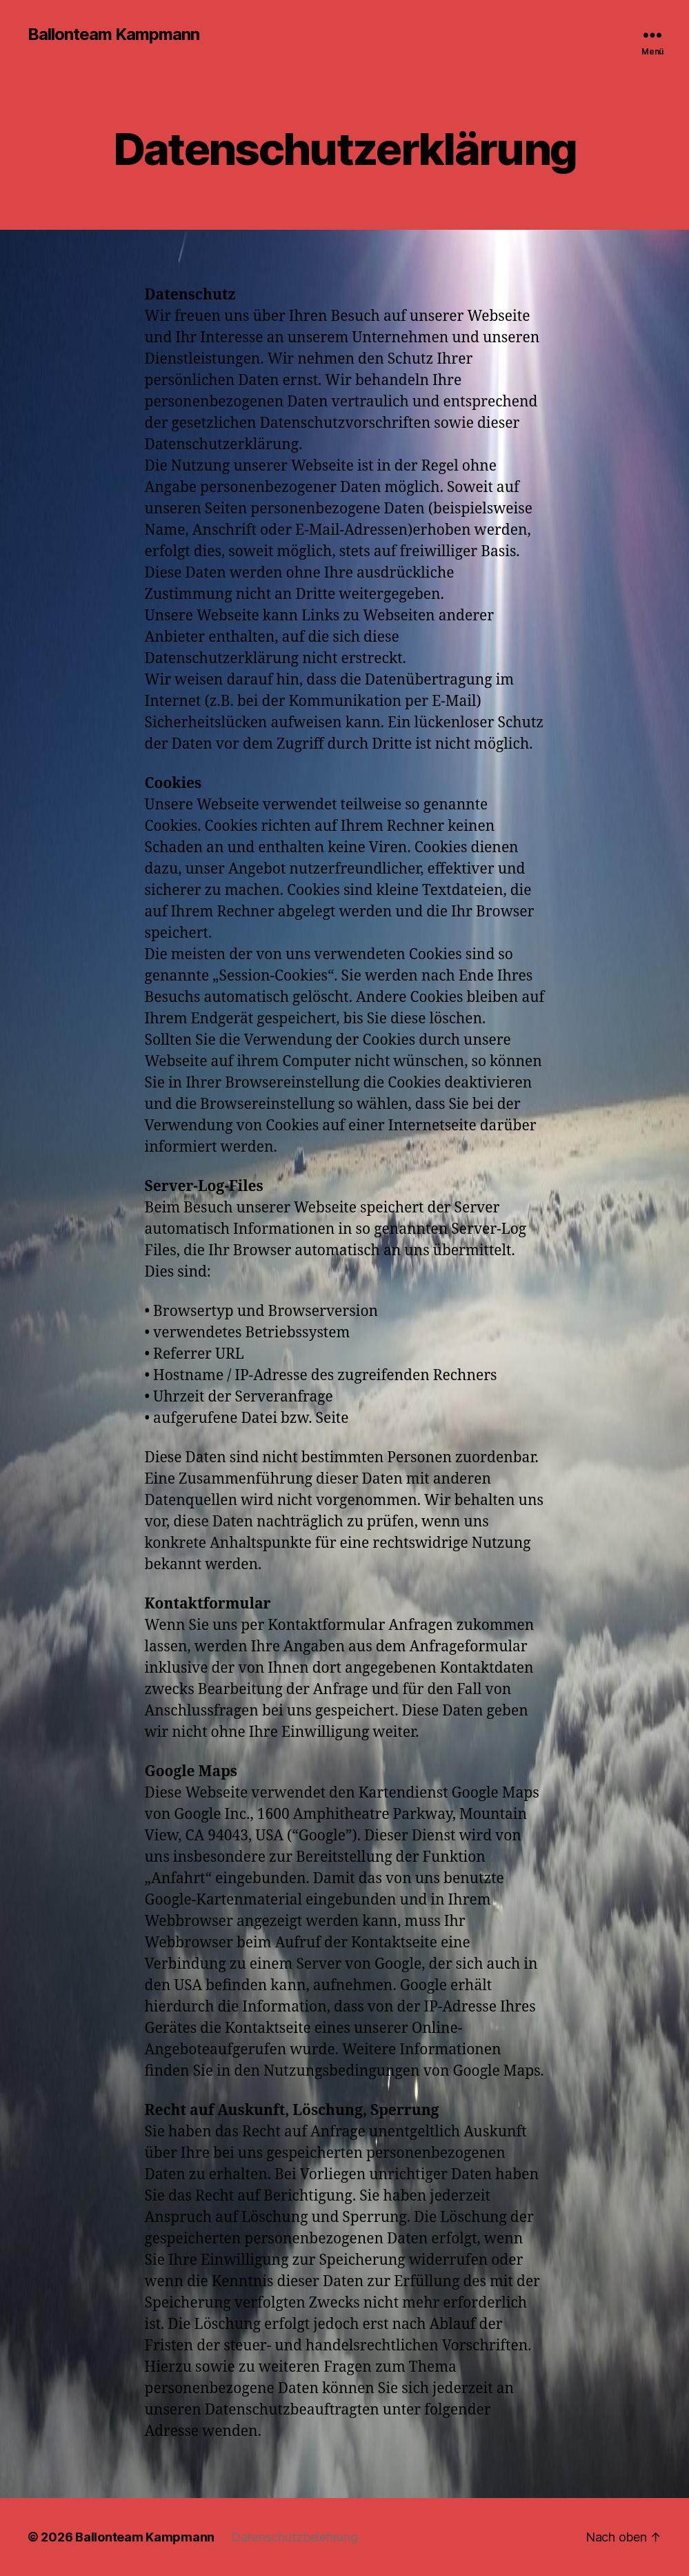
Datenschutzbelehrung (294, 2537)
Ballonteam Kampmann (113, 34)
